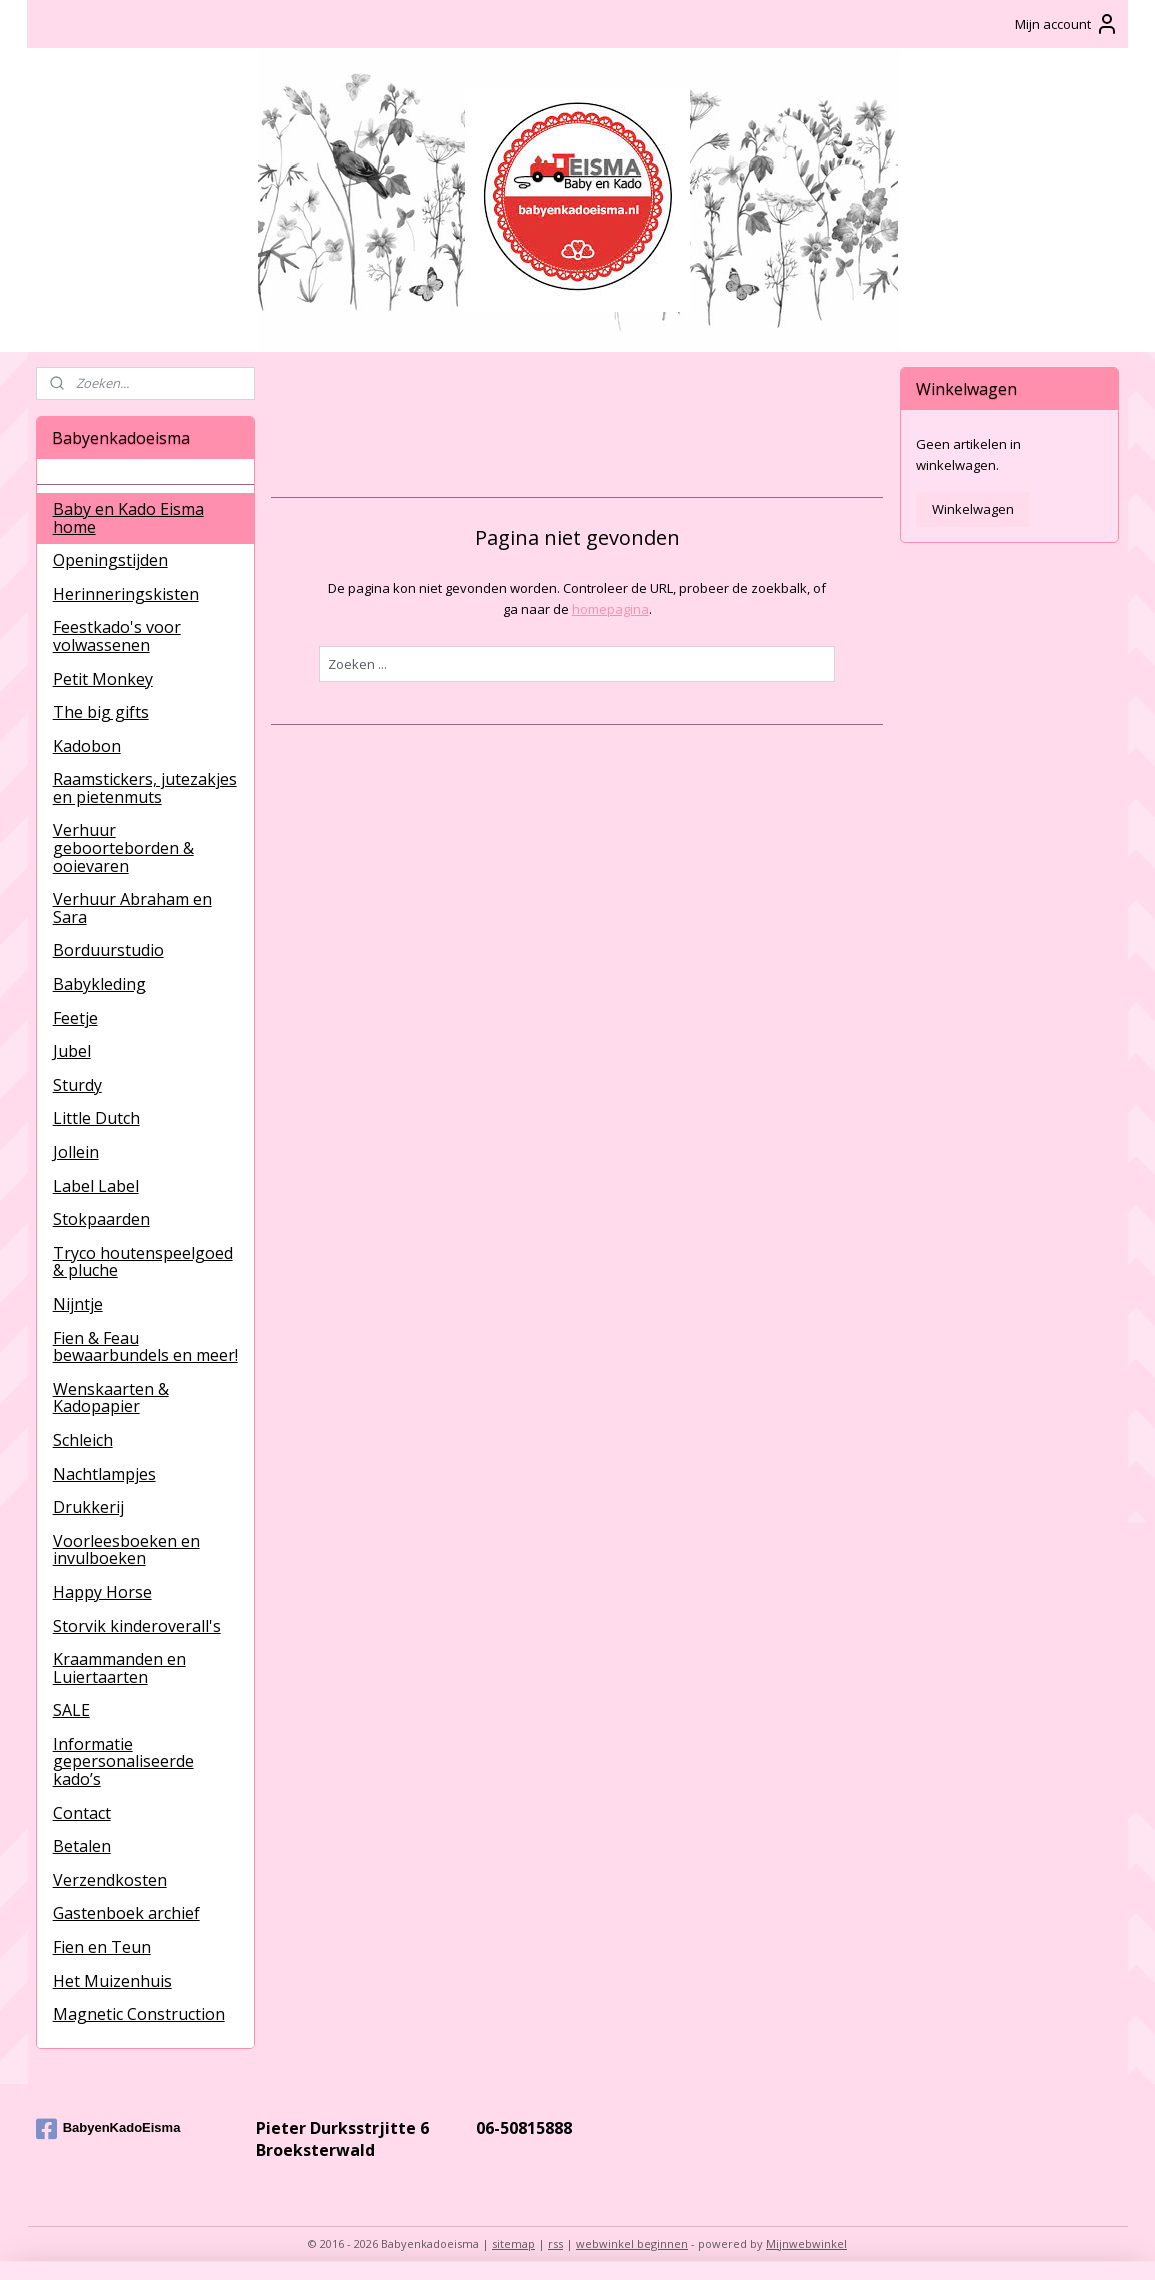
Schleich (83, 1440)
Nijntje (78, 1304)
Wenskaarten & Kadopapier (111, 1398)
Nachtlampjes (104, 1474)
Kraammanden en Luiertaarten (119, 1668)
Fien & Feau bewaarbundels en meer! (145, 1347)
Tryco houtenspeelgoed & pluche (143, 1262)
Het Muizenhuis (112, 1981)
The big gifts (101, 712)
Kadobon (87, 746)
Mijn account (1067, 24)
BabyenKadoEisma (108, 2129)
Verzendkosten (110, 1880)
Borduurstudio (108, 950)
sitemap (513, 2243)
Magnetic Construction (139, 2014)
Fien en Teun (102, 1947)
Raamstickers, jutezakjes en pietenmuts (145, 788)
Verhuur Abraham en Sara (132, 908)
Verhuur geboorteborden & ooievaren (123, 847)
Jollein (76, 1152)
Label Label (96, 1186)
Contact (82, 1813)
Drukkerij (88, 1507)
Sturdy (77, 1085)
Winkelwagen (973, 509)
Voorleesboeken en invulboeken (126, 1550)
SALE (71, 1710)
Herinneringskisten (126, 594)
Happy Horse (102, 1592)
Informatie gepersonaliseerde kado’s (123, 1761)
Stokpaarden (101, 1219)
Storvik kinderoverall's (137, 1626)
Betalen (82, 1846)
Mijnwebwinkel (806, 2243)
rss (555, 2243)
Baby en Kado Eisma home (128, 518)
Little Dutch (96, 1118)
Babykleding (99, 984)
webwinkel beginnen (632, 2243)
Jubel (72, 1051)
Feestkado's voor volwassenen (117, 636)
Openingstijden (110, 560)
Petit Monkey (103, 679)
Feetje (75, 1018)
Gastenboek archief (126, 1913)
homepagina (610, 609)
